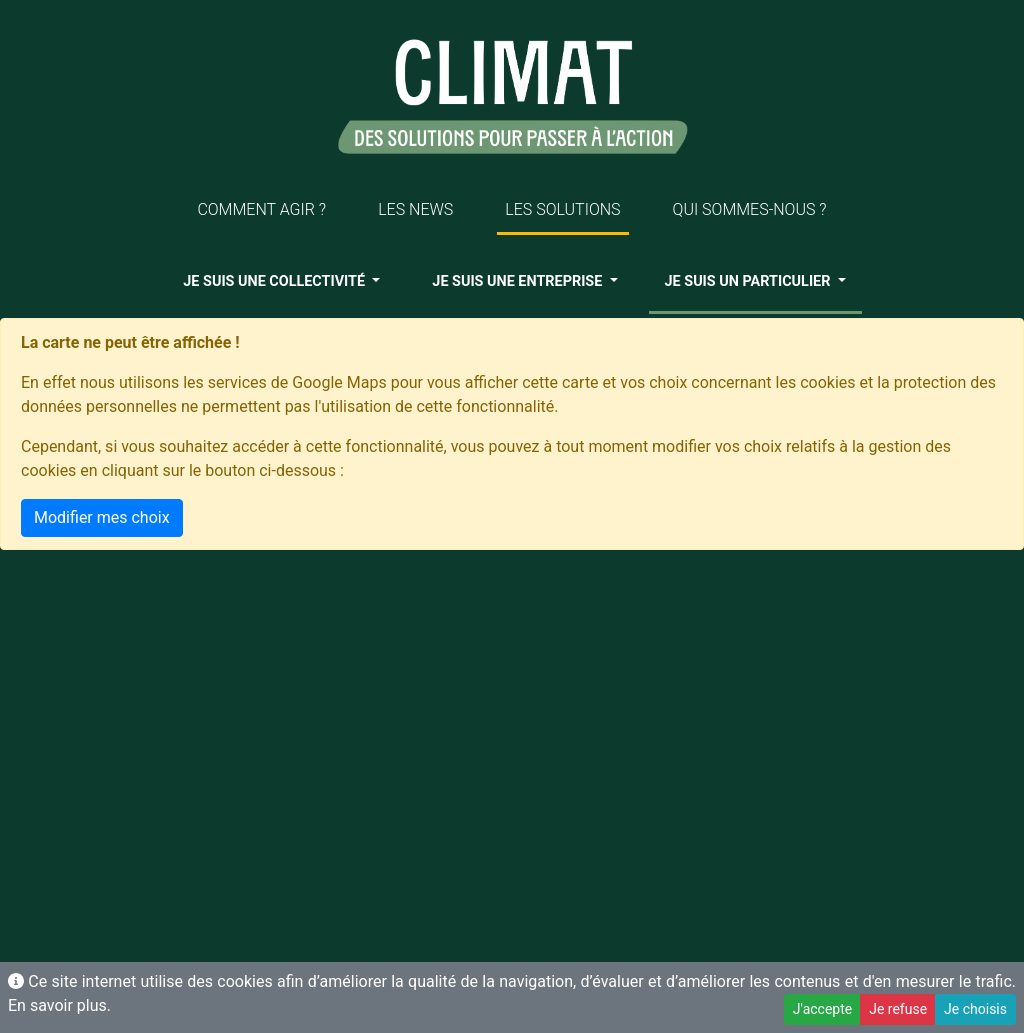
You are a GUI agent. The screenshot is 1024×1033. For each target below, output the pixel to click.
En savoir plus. (59, 1005)
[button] (281, 282)
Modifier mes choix (102, 517)
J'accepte (822, 1009)
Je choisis (975, 1009)
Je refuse (898, 1009)
